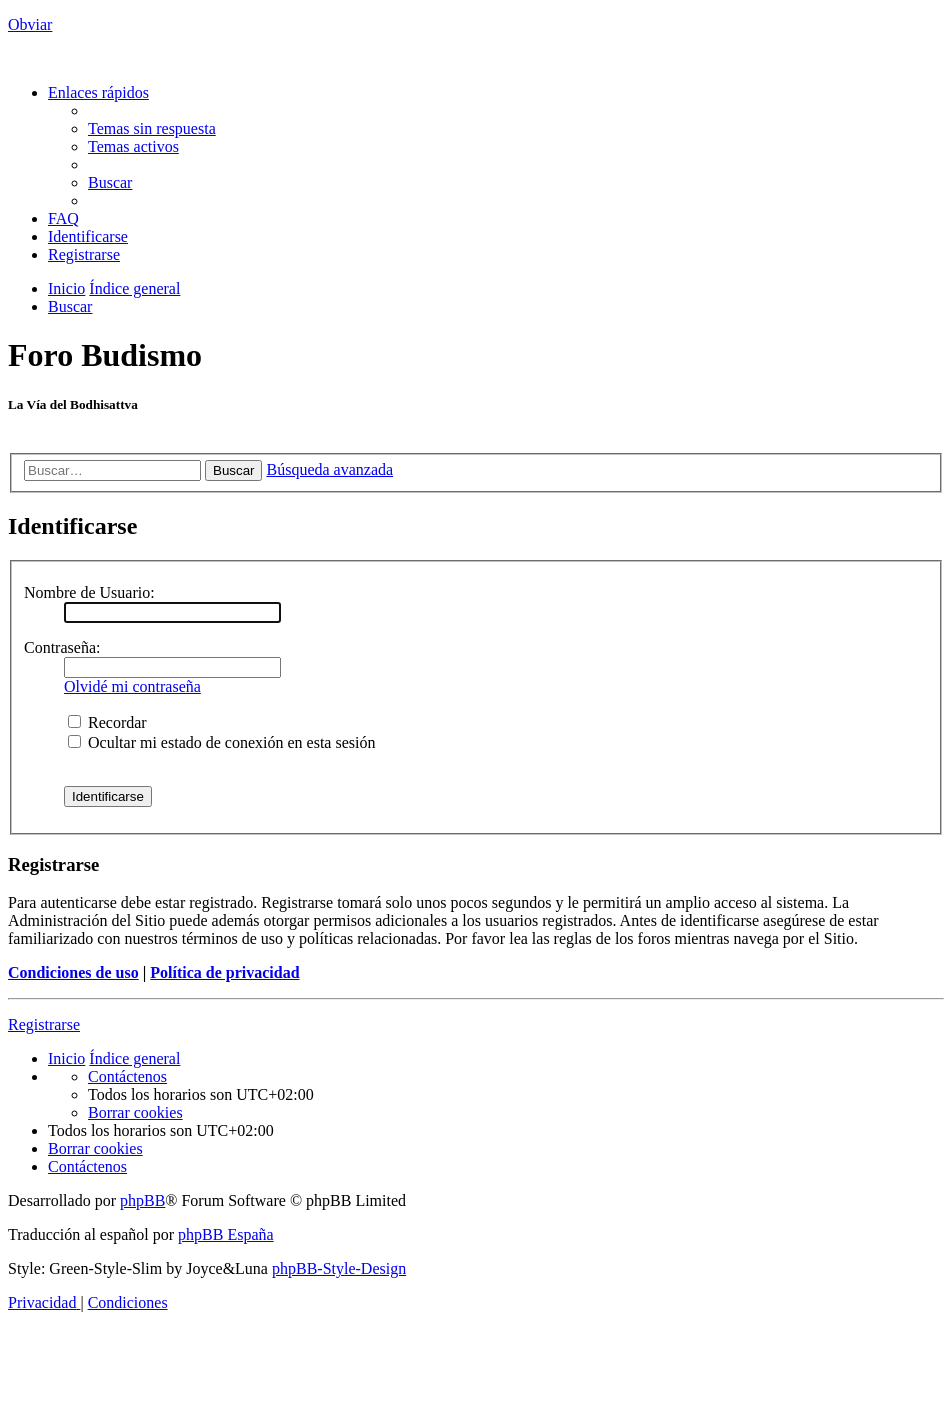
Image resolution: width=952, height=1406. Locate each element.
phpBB (142, 1200)
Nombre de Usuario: (89, 592)
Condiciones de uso (73, 972)
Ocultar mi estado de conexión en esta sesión (221, 742)
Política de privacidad (224, 972)
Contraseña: (62, 647)
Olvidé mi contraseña (132, 686)
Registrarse (44, 1024)
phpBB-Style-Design (339, 1268)
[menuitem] (152, 128)
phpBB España (226, 1234)
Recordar (107, 722)
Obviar (30, 24)
